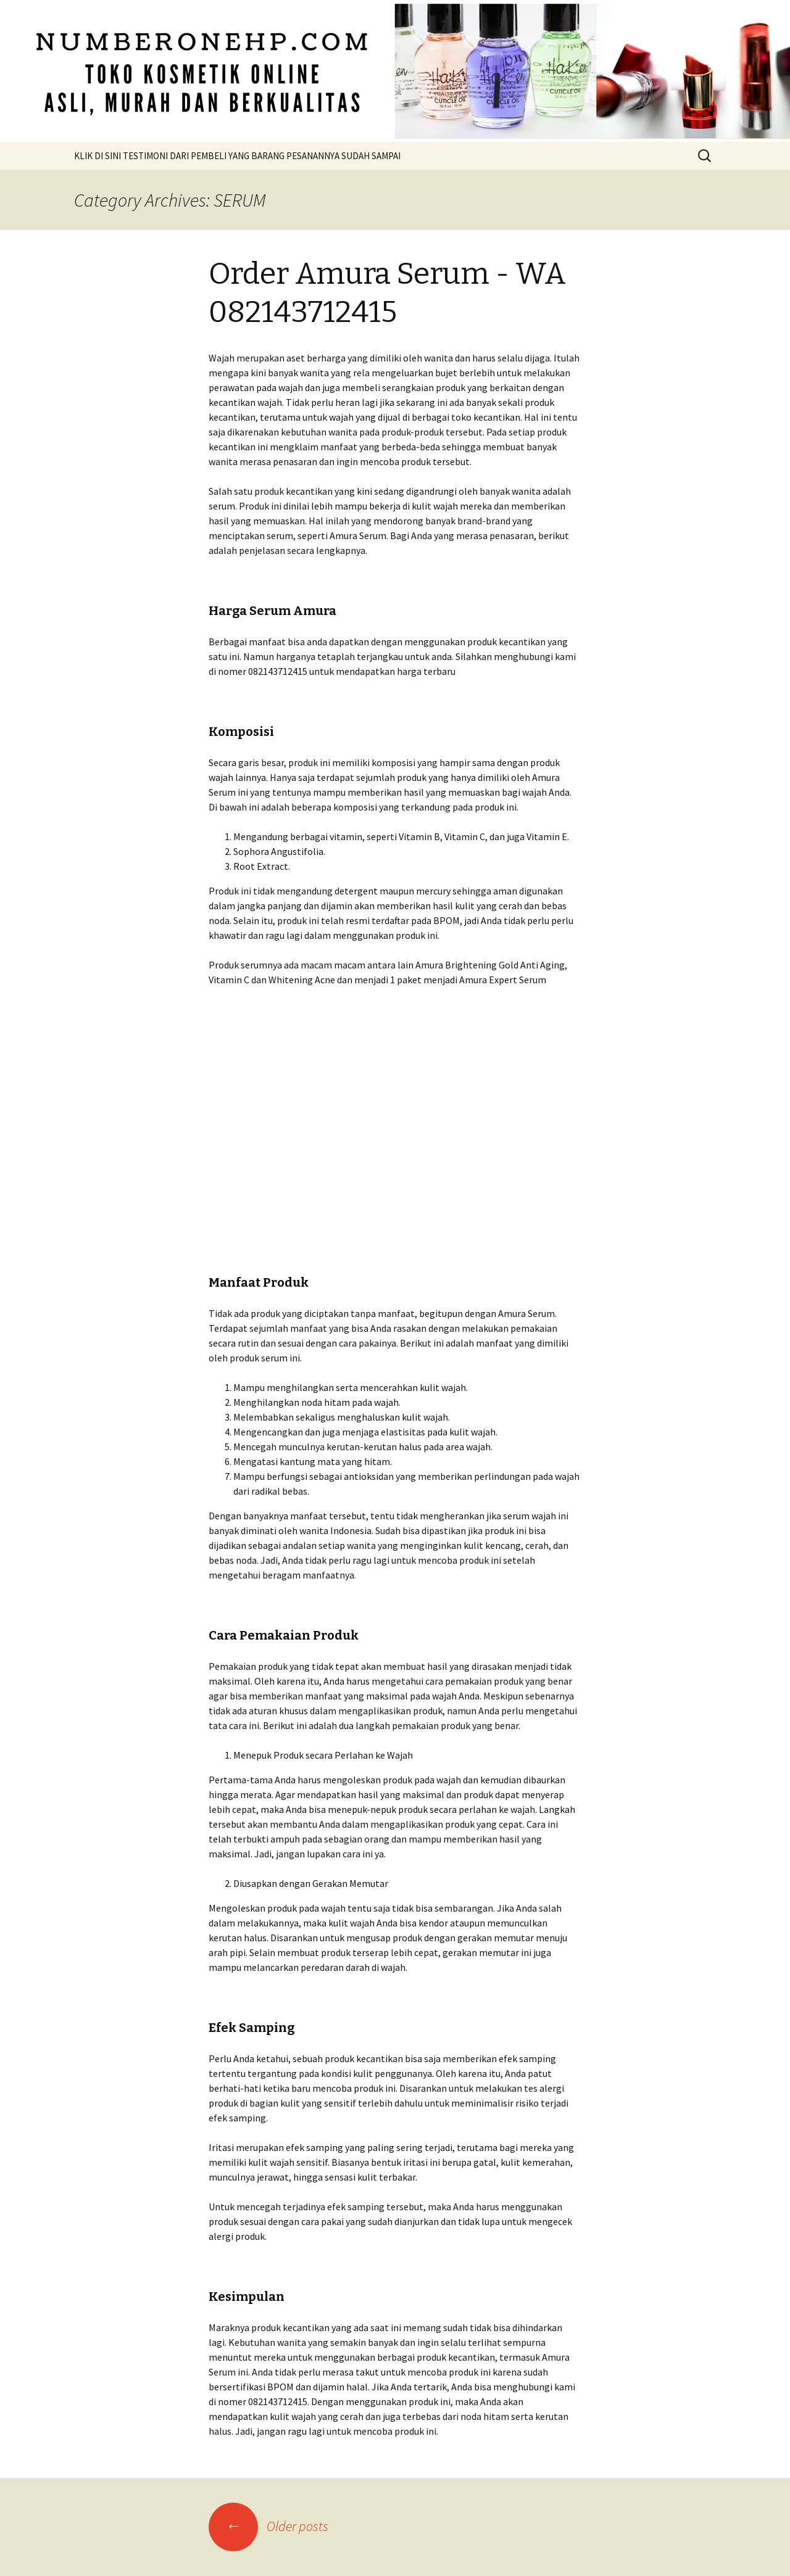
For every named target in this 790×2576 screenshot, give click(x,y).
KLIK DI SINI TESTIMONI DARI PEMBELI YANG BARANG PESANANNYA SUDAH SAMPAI (237, 156)
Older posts (268, 2526)
